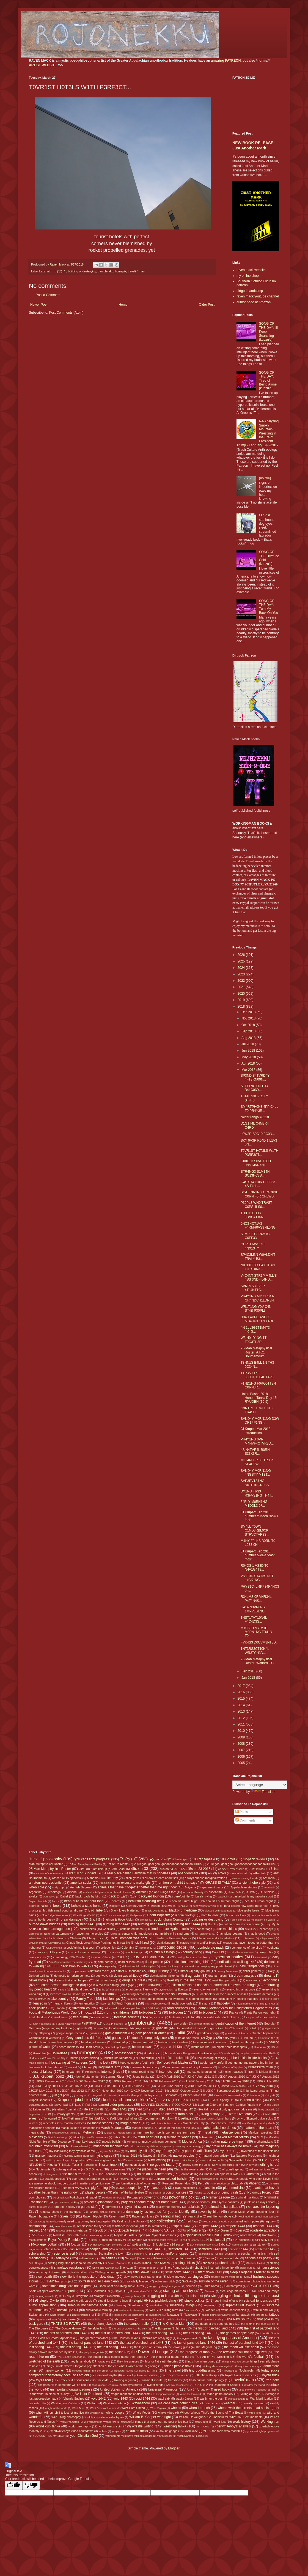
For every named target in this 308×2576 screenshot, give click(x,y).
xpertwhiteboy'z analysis (233, 2426)
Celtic (113, 1933)
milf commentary (98, 2137)
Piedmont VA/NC (73, 2187)
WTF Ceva (202, 2426)
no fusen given (135, 2164)
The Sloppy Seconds (69, 2356)
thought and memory (247, 2366)
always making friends (245, 1878)
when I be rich (199, 2408)
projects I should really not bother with (149, 2202)
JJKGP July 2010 (267, 2081)
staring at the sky (178, 2290)
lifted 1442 (142, 2109)
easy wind (252, 1980)
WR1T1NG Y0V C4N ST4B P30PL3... (256, 1308)
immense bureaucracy (145, 2067)
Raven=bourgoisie (41, 2216)
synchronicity (57, 2314)
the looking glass (179, 2347)
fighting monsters (124, 2003)
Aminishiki (105, 1882)
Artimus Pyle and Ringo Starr (156, 1892)
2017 (242, 1686)
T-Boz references (80, 2314)
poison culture (176, 2192)
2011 (242, 1724)
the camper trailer (137, 2324)
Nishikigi (89, 2164)
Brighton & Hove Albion (118, 1919)
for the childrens (117, 2012)
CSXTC (122, 1957)
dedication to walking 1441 (190, 1962)
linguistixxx (35, 2114)
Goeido (239, 2028)
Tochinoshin (247, 2370)
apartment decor (212, 1887)
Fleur (272, 2003)
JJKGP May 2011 (41, 2090)
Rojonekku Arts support (129, 2235)
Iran (251, 2071)
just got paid (60, 2095)
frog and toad (156, 2017)
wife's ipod (255, 2412)
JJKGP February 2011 (127, 2081)
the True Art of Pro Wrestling (209, 2356)
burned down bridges (44, 1924)
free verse (102, 2017)
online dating (190, 2174)
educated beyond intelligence (57, 1985)
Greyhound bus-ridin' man (85, 2038)
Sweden (210, 2310)
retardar (82, 2230)
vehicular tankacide (191, 2393)
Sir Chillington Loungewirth (108, 2272)
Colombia (128, 1947)
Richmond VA (158, 2230)
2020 (242, 994)
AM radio (269, 1878)
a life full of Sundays (81, 1873)
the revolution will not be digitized (242, 2352)
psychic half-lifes (228, 2202)
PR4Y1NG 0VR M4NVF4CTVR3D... (257, 1441)
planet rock (159, 2188)
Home (123, 305)
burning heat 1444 (186, 1924)
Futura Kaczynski (66, 2023)
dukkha (157, 1980)
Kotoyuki (270, 2095)
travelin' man (136, 271)
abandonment (188, 1873)
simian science (268, 2267)
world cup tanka (48, 2426)
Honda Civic (152, 2053)
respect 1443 (235, 2226)
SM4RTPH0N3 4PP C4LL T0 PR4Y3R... (259, 1108)
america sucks (81, 1883)
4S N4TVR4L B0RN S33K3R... (255, 1452)
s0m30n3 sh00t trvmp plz (163, 2239)
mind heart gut (148, 2137)
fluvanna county (84, 2008)
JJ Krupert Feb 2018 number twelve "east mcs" (257, 1555)
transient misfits (152, 2380)
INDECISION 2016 (260, 2067)
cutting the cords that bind (192, 1957)
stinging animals (44, 2296)
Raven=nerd (117, 2216)
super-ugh (210, 2305)
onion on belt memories (154, 2174)
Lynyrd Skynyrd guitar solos (255, 2118)
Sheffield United (255, 2263)
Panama (124, 2178)
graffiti (179, 2033)
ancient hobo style (252, 1883)
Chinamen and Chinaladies (215, 1938)
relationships (38, 2226)
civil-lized (142, 1943)
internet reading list (140, 2071)
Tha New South (237, 2319)
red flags (192, 2221)
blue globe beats (248, 1910)
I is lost (103, 2062)
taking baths (209, 2314)
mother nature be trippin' (228, 2141)
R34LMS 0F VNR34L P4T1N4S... (256, 1599)
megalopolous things (64, 2132)
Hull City (60, 2058)
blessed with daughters (218, 1910)
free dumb (80, 2017)
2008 (242, 1744)
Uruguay (203, 2389)
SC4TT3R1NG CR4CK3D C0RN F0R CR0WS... (259, 1194)
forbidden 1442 (150, 2012)
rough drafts (36, 2239)
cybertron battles (228, 1957)
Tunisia (113, 2384)
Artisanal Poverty (193, 1892)
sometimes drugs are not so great (67, 2286)
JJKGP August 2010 (231, 2076)
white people (115, 2412)
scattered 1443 (209, 2249)
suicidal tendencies (258, 2300)
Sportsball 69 (101, 2291)
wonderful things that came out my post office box (154, 2421)
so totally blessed (138, 2281)
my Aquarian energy (189, 2146)
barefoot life (181, 1896)
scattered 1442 (179, 2249)
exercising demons (134, 1994)
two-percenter (178, 2384)
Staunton (210, 2291)
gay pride (180, 2023)
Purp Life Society (64, 2206)
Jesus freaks (140, 2076)
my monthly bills (136, 2151)
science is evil (64, 2253)
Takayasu (172, 2314)
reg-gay (270, 2221)
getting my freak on (59, 2028)
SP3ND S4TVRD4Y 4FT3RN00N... (255, 1077)
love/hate (184, 2118)
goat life (162, 2028)
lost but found (99, 2118)
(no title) (265, 478)
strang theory (133, 2296)
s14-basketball (214, 2240)
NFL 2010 (35, 2164)
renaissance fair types (91, 2226)
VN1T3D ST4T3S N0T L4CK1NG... (257, 1578)
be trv (55, 1901)
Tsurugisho (98, 2384)
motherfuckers (263, 2141)
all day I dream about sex (161, 1878)
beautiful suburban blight (222, 1901)
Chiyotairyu (55, 1942)
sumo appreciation (43, 2305)
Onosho (209, 2174)
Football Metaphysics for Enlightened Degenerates (234, 2008)
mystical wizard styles (76, 2155)
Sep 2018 (249, 1031)
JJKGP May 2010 (261, 2086)
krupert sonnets (39, 2100)
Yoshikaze (191, 2431)
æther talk (259, 1873)
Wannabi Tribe (37, 2403)
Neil (48, 2160)
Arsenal (72, 1892)
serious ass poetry (258, 2258)
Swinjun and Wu (262, 2310)
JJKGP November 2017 (147, 2090)
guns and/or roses (187, 2037)
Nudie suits (43, 2169)
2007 (242, 1750)
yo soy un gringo (166, 2431)
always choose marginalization (205, 1878)
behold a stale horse (86, 1906)
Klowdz (218, 2095)
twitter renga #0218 (255, 1117)
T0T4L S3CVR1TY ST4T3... (254, 1098)
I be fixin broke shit (175, 2058)
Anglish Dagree (80, 1887)
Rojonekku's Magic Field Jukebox (207, 2235)
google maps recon (69, 2033)
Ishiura (263, 2071)
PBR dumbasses (205, 2178)
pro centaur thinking (67, 2202)
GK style (98, 2028)
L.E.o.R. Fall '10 (189, 2100)
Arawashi (269, 1887)
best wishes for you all (206, 1905)
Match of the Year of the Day (177, 2127)
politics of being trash (222, 2192)
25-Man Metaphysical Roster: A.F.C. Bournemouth (256, 1352)
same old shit (240, 2244)
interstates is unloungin (202, 2071)
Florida (60, 2008)
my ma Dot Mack (110, 2151)
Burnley (213, 1924)
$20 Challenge (177, 1859)
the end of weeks (122, 2328)
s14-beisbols (241, 2239)
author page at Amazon (254, 302)
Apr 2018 (248, 1063)
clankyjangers (165, 1942)
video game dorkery (220, 2393)
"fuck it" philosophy (45, 1859)
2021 (242, 987)
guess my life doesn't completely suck (139, 2038)
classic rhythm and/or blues (198, 1942)
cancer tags (204, 1928)
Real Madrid (245, 2216)
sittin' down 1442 (177, 2272)
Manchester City (194, 2123)
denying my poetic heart (216, 1966)
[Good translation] (13, 2485)
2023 (242, 974)
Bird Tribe (95, 1910)
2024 (242, 968)
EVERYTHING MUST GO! (65, 1994)
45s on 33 (139, 1868)
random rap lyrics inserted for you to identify (155, 2212)
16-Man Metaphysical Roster (85, 1864)
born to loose (210, 1915)
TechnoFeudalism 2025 (95, 2319)
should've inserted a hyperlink (214, 2267)
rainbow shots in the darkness (60, 2211)
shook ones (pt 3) (149, 2267)
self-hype (62, 2258)
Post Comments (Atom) (66, 313)
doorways (102, 1975)
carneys (268, 1928)
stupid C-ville (49, 2300)
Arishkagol (54, 1892)
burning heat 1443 (151, 1924)
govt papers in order (151, 2033)
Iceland (72, 2067)
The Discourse (38, 2328)
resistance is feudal (125, 2226)
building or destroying (82, 271)
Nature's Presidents (249, 2155)
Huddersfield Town (40, 2058)
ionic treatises (234, 2071)
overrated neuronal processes (92, 2178)
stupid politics (195, 2300)
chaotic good (256, 1933)
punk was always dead (259, 2202)
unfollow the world (254, 2384)
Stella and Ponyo (268, 2291)
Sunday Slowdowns (129, 2305)
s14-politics (134, 2244)
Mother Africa (192, 2141)
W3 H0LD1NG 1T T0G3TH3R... (253, 1340)
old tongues (50, 2174)
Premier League (218, 2197)
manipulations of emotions (78, 2127)
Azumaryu (49, 1896)
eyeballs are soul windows (171, 1994)
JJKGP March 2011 (201, 2086)
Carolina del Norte (40, 1933)
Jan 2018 (248, 1678)
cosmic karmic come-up (84, 1952)
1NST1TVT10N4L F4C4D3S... (254, 1619)
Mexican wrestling (260, 2132)
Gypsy (210, 2038)
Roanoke (43, 2235)
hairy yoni (229, 2037)
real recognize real (43, 2221)
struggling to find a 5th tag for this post (245, 2295)
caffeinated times (131, 1928)
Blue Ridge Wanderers (55, 1915)
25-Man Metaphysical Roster (50, 1869)
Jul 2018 (248, 1044)
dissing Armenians (227, 1971)
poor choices (37, 2197)
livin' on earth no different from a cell (167, 2114)
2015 (242, 1698)
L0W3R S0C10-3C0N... (258, 1134)
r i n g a (264, 515)
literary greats (65, 2114)
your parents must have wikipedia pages (128, 2435)
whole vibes (166, 2412)
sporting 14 (75, 2291)
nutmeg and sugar (68, 2169)
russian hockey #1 (114, 2239)
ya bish (103, 2431)
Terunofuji (196, 2319)
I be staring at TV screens (69, 2062)
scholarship (37, 2253)
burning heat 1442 (116, 1924)
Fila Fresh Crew (154, 2003)
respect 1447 (38, 2230)
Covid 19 (218, 1952)
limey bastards (266, 2109)
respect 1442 (208, 2226)
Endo (63, 1989)
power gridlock (181, 2197)
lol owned (50, 2118)
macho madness (75, 2123)
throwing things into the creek (90, 2370)
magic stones (102, 2123)
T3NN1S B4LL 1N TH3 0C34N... (257, 1364)
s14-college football (43, 2244)
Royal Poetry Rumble (63, 2240)
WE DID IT (212, 2403)
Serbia (209, 2258)
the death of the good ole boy (214, 2323)
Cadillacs (109, 1928)
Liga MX (187, 2109)
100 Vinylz (227, 1859)
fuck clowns (231, 2017)
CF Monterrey (203, 1933)
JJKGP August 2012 (265, 2076)
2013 (242, 1711)
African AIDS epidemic (66, 1878)
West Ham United (133, 2408)
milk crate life (122, 2137)
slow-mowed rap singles (185, 2277)
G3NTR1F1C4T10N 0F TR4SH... (257, 1410)
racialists (193, 2207)
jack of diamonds (87, 2076)
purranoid (112, 2206)
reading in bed (170, 2216)
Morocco (132, 2141)
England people (81, 1989)
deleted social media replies (139, 1966)
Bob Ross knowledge (112, 1915)
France (233, 2012)
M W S (33, 2123)
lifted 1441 (119, 2109)
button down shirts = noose (242, 1924)
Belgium (114, 1905)
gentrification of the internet (235, 2023)
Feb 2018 (248, 1671)
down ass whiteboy (128, 1976)
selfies (110, 2258)
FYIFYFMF (89, 2023)
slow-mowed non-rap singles (142, 2276)
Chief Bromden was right (128, 1938)
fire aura (204, 2003)
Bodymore (136, 1915)
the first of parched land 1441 (214, 2328)
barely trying (204, 1896)
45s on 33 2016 (199, 1869)
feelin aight (225, 1998)
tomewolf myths (107, 2375)
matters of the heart (258, 2128)
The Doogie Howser (68, 2328)
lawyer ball (61, 2104)
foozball (90, 2012)
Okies (213, 2169)
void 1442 (98, 2398)
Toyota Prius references (240, 2375)
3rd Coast (118, 1869)
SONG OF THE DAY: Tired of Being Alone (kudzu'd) (268, 380)
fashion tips (111, 1999)
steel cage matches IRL (235, 2291)
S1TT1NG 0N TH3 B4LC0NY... (254, 1088)
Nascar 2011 (128, 2155)
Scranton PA (139, 2253)
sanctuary (259, 2244)
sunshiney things (182, 2305)
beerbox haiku (38, 1905)
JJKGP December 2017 (89, 2081)
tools (153, 2375)
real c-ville (195, 2216)
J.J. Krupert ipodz (48, 2076)
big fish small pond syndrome (62, 1910)
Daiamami (261, 1957)
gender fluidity (202, 2023)
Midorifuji (78, 2137)
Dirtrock (183, 1971)
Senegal (130, 2258)
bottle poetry (46, 1919)
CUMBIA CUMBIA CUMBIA (151, 1957)
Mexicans (36, 2137)
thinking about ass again (216, 2366)
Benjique (182, 1905)
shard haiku (228, 2263)
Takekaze (190, 2314)
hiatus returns (200, 2047)
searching (204, 2253)
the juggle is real (187, 2338)
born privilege (187, 1915)
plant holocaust (185, 2187)
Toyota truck (270, 2375)
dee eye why (108, 1966)
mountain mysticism (43, 2146)
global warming (118, 2028)
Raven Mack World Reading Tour (251, 2211)
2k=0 (82, 1869)
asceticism (215, 1892)
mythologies (103, 2155)
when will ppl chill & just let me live (60, 2412)
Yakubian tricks (137, 2431)
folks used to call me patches (123, 2008)
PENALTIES (227, 2178)
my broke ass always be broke (228, 2146)
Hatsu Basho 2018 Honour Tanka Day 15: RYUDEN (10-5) (259, 1398)
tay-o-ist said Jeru (46, 2319)
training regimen (125, 2380)
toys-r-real (43, 2380)
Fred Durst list (38, 2017)
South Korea (210, 2286)
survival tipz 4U (67, 2310)
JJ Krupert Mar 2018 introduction (256, 1431)
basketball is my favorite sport (253, 1896)
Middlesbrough (59, 2137)
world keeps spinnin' (112, 2426)
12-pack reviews (255, 1859)
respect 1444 (262, 2226)
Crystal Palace (101, 1957)
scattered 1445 (265, 2249)
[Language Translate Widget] (259, 1785)
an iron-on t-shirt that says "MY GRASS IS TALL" (195, 1883)
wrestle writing (142, 2426)
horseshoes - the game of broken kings (190, 2053)
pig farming (99, 2188)
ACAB (222, 1873)
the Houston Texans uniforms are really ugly (143, 2338)
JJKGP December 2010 (51, 2081)
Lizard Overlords (239, 2114)
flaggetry (223, 2003)
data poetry (105, 1962)
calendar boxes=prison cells (168, 1929)
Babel (64, 1896)
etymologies (166, 1989)
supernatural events (240, 2305)
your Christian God (84, 2436)
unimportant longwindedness (71, 2389)
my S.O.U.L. (228, 2151)
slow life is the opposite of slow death (88, 2277)
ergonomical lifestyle (139, 1989)
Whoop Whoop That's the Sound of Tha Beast (211, 2412)
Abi (210, 1873)
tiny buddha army (202, 2370)
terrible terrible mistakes (171, 2319)
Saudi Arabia (76, 2249)
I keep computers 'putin (133, 2062)
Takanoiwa (137, 2314)
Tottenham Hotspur (206, 2375)
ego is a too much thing (103, 1985)
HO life (275, 2047)
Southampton (233, 2286)
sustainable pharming (131, 2310)
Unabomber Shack (226, 2384)
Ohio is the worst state (189, 2169)
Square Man (137, 2291)
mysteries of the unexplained (260, 2151)
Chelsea (75, 1938)
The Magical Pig (206, 2347)
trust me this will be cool (71, 2384)
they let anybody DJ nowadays (90, 2361)
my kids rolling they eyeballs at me (72, 2151)
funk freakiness (42, 2023)
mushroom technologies (111, 2146)
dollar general (252, 1971)
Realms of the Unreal (131, 2221)
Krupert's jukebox (73, 2100)
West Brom (78, 2408)
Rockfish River (62, 2235)
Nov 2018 (249, 1018)
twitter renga (155, 2384)
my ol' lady (164, 2151)
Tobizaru (229, 2370)
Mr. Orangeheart (77, 2146)
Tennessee (145, 2319)
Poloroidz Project (260, 2192)
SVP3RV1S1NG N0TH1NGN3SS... (256, 1483)
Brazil (93, 1919)
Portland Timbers (112, 2197)
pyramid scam (135, 2207)
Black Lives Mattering (125, 1910)
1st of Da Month (117, 1864)
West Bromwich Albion (103, 2408)
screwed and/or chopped (170, 2253)
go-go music (143, 2028)
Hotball (270, 2053)
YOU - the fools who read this (222, 2431)
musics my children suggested (154, 2146)
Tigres (142, 2370)
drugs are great (133, 1980)
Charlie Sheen (55, 1938)
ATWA (250, 1892)
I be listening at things (211, 2058)
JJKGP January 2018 (235, 2081)
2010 (242, 1731)
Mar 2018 (248, 1070)
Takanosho (155, 2314)
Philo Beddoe (218, 2183)
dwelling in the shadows (184, 1980)
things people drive (178, 2366)
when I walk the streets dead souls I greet (248, 2408)
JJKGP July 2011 (46, 2086)
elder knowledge (151, 1985)
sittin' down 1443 (209, 2272)
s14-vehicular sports (202, 2244)
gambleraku (105, 271)
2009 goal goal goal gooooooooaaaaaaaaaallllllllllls (168, 1864)
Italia (276, 2071)
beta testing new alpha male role (246, 1905)
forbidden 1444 (210, 2012)
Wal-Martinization (261, 2398)
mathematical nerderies (219, 2128)
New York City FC (184, 2160)
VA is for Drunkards (89, 2394)
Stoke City (65, 2296)
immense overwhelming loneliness (189, 2067)
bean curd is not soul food (83, 1901)
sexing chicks (185, 2263)
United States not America (119, 2389)
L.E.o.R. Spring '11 (221, 2100)
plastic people (95, 2192)
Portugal (132, 2197)
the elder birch (96, 2328)
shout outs (246, 2267)
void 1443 (121, 2398)
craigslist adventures (241, 1952)
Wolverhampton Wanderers (100, 2421)
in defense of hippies (230, 2067)
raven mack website (251, 270)
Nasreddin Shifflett (155, 2155)
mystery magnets (46, 2155)
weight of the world (56, 2408)
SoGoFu (187, 2281)
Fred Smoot (61, 2017)
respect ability (64, 2230)
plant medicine (233, 2188)
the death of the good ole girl (258, 2323)
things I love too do (233, 2361)
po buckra (155, 2192)
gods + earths (219, 2028)
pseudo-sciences (198, 2202)
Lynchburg (224, 2118)
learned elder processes (115, 2105)
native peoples (183, 2155)
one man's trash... (75, 2174)
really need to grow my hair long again (84, 2221)
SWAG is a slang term (163, 2310)
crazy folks (266, 1952)
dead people (154, 1962)
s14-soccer (177, 2244)
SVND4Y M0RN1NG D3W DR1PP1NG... (260, 1420)
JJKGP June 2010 (106, 2086)
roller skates (248, 2235)
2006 (242, 1757)
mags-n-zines (130, 2123)
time (154, 2370)
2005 (242, 1763)
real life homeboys (219, 2216)
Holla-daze (59, 2053)
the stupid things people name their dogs (115, 2356)
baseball (222, 1896)
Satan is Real (52, 2249)
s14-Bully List (264, 2239)
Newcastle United (240, 2160)
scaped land (99, 2249)
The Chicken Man (173, 2324)
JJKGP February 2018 (163, 2081)
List (48, 2114)
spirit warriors (50, 2291)
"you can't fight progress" (92, 1859)
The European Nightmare (168, 2328)
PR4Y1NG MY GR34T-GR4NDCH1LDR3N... (258, 1298)
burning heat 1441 (81, 1924)
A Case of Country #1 (48, 1873)
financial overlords (180, 2003)
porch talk (59, 2197)
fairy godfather (37, 1998)
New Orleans (135, 2160)
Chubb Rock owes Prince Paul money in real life (98, 1942)
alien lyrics (132, 1878)
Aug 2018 (249, 1038)
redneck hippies (248, 2221)
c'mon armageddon (56, 1929)
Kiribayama (151, 2095)
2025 (242, 961)
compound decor (171, 1947)
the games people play (237, 2333)
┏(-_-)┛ (154, 1859)
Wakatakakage (236, 2398)
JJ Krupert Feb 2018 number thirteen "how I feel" (259, 1516)
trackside (102, 2380)
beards (116, 1901)
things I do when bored (200, 2361)
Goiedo (253, 2028)
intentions (91, 2071)
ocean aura (117, 2169)
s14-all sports (191, 2239)
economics (271, 1980)
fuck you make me (255, 2017)
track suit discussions (75, 2380)
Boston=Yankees (236, 1915)
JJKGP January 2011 (199, 2081)
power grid (151, 2197)
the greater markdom (94, 2338)
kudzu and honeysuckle (124, 2100)
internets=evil (169, 2072)
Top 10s (166, 2375)
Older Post (207, 305)
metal (207, 2132)
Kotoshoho (253, 2095)
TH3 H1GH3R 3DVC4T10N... (253, 1215)
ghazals (82, 2028)
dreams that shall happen (71, 1980)
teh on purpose (124, 2319)
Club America (54, 1947)
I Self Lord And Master (171, 2062)
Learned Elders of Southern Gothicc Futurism (228, 2104)
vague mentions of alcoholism (130, 2393)
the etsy (142, 2328)
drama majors (217, 1975)
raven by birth (208, 2212)
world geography (79, 2426)
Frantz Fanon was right (259, 2012)
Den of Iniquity (169, 1966)
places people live (129, 2188)
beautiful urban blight (258, 1901)
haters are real (143, 2042)
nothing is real (268, 2165)
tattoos (274, 2315)
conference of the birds (247, 1947)
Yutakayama (184, 2435)
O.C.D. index (94, 2169)
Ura (189, 2389)
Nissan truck (108, 2165)
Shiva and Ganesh (103, 2267)
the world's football (250, 2357)
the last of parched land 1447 (244, 2343)
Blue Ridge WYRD (84, 1915)
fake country (59, 1999)
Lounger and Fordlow (158, 2118)
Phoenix (255, 2183)
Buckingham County (168, 1919)
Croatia (81, 1957)
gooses (94, 2033)
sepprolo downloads (184, 2258)
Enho (102, 1989)
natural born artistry (216, 2155)
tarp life (260, 2314)
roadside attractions (264, 2230)
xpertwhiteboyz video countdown (71, 2431)
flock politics (38, 2008)
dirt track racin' (99, 1971)
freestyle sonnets (126, 2017)
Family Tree (85, 1999)
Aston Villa (235, 1892)
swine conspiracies (233, 2310)
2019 (242, 1000)
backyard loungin (151, 1896)
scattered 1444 (238, 2249)
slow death (44, 2277)
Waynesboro (140, 2403)
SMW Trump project (59, 2281)
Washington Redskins (65, 2403)
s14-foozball (73, 2244)
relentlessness (63, 2226)
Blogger (173, 2448)
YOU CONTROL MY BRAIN (49, 2435)
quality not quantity (168, 2206)
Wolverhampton (70, 2421)
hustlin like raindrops (118, 2058)
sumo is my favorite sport (87, 2305)
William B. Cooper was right (150, 2417)
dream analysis (245, 1976)
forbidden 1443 (180, 2012)
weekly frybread (253, 2403)
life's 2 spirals (94, 2109)
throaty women (54, 2370)
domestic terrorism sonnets (72, 1975)
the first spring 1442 (160, 2333)
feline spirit (272, 1998)
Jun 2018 (248, 1050)
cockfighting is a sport (81, 1947)
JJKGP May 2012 (72, 2090)
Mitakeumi (206, 2137)
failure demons (263, 1994)
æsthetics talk (240, 1873)
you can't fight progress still (263, 2431)
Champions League (229, 1933)
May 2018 (249, 1057)
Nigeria (52, 2164)
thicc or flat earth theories (161, 2361)
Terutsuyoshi (214, 2319)
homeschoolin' (125, 2053)
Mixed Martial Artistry (233, 2137)
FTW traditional (210, 2017)
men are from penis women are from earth (167, 2132)
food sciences (177, 2008)
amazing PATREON (226, 60)
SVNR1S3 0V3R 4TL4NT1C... (253, 1288)
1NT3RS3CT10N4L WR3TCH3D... (255, 1651)
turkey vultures (132, 2384)
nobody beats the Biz (194, 2164)
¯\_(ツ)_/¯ (59, 271)
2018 (242, 1006)
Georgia (269, 2023)
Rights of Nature (189, 2230)
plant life (208, 2188)
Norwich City (246, 2164)
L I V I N (164, 2100)
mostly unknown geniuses (159, 2141)
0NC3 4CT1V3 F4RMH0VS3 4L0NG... (259, 1225)
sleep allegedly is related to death (254, 2272)
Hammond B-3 (266, 2037)
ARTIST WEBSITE (43, 65)
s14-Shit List (155, 2244)
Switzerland (36, 2314)
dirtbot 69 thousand (128, 1971)
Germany (35, 2028)
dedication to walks (75, 1966)
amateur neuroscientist (45, 1883)
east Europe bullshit (225, 1980)
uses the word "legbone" (253, 2389)
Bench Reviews (161, 1905)
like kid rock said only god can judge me (225, 2109)
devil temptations (252, 1966)
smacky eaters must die (225, 2276)
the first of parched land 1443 (65, 2333)
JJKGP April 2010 (168, 2076)
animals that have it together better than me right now (137, 1887)
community (145, 1947)
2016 (242, 1692)
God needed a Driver (190, 2028)
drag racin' (192, 1976)
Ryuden (137, 2239)
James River (115, 2077)
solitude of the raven (214, 2281)
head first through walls (247, 2042)
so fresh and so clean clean (98, 2281)
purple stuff (89, 2207)
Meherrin (88, 2132)
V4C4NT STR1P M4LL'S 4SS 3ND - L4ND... (259, 1277)
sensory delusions (154, 2258)
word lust (220, 2421)
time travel (173, 2370)
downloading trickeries (164, 1975)
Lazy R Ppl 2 (83, 2104)
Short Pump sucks (176, 2267)
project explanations (98, 2202)
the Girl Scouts (270, 2333)
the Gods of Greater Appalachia (54, 2338)
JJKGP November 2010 (107, 2090)
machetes (49, 2123)
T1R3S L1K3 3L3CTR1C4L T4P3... (258, 1375)
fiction (103, 2003)
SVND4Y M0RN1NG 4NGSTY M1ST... (256, 1472)
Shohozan (126, 2267)
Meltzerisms (125, 2132)
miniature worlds (179, 2137)
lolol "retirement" (73, 2118)
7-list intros (256, 1869)
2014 (242, 1705)
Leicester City (42, 2109)
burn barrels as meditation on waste (253, 1919)
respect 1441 (181, 2226)
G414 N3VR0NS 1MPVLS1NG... (254, 1609)
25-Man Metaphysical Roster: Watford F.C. (257, 1661)
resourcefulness (155, 2226)
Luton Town (206, 2118)
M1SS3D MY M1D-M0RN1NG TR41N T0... (256, 1632)
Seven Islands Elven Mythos (151, 2263)
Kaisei (112, 2095)
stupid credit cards (79, 2300)
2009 (242, 1737)
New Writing (157, 2160)
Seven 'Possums (117, 2263)
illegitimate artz (109, 2067)
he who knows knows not (210, 2042)
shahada (208, 2263)
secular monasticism (254, 2253)
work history (242, 2422)
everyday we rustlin (206, 1989)
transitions (175, 2380)
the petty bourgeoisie (91, 2352)
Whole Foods (142, 2412)
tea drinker (69, 2319)
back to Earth (119, 1896)
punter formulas (38, 2206)
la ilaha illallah (251, 2100)
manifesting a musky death (258, 2123)
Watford (92, 2403)
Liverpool (129, 2114)
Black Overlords (154, 1910)
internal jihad (110, 2072)
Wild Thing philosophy (66, 2417)
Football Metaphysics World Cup (53, 2012)
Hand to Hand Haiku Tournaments (51, 2042)
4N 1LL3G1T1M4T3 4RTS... (255, 1329)
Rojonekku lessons (163, 2235)
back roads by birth (88, 1896)
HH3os (178, 2047)
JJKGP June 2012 (169, 2086)
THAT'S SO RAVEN (65, 2324)
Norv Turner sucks (223, 2164)
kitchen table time (195, 2095)
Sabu (221, 2244)
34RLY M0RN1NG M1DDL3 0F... (254, 1504)
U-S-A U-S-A (199, 2384)
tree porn (272, 2380)
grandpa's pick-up (235, 2033)
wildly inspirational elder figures (105, 2417)
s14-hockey (94, 2244)
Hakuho (248, 2037)
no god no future (162, 2165)
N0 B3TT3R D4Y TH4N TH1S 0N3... (258, 1267)
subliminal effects (226, 2300)
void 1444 (143, 2398)
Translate (263, 1792)
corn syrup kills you (48, 1952)
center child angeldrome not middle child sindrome (155, 1933)
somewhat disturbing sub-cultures (122, 2286)
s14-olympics (114, 2244)
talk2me (226, 2314)
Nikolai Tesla (70, 2164)
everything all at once (241, 1989)
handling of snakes (93, 2042)
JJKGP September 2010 (222, 2090)
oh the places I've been (149, 2169)
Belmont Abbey (136, 1905)
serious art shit (229, 2258)
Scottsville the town (111, 2253)
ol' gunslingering (233, 2169)
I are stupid (146, 2058)
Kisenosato (170, 2095)
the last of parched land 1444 (193, 2343)
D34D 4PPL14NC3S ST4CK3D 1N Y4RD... (259, 1319)
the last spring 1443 (74, 2347)
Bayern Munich (38, 1901)
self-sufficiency (88, 2258)
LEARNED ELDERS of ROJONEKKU (166, 2104)
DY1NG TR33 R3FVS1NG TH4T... (257, 1493)
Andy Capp (58, 1887)
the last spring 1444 (112, 2347)
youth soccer (164, 2435)
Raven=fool (66, 2216)
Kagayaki (97, 2095)
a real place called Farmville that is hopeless (137, 1873)
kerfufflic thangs (130, 2095)
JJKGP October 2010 (184, 2090)
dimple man (78, 1971)
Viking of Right (250, 2393)
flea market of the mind (251, 2003)
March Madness (112, 2128)
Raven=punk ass (143, 2216)
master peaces (142, 2127)
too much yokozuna (134, 2375)
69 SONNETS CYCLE (231, 1869)
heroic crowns (142, 2047)
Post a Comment (48, 295)
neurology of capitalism (71, 2160)
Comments (245, 1820)
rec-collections (162, 2221)
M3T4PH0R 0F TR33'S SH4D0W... (257, 1462)
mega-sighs (36, 2132)
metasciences (229, 2132)
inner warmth (71, 2071)
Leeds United (271, 2104)
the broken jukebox (102, 2324)
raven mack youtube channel (258, 296)
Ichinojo (87, 2067)
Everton (183, 1989)
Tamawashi (242, 2314)
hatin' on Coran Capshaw (173, 2042)
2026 (242, 955)
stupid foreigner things (113, 2300)
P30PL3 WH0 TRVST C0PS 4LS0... (256, 1204)
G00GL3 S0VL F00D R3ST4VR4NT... (256, 1163)
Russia (92, 2239)
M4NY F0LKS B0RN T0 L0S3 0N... (258, 1543)
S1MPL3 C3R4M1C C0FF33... (255, 1236)
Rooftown (268, 2235)
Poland (198, 2192)
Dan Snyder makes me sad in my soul (71, 1962)
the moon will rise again (241, 2347)
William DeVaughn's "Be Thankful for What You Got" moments (221, 2417)
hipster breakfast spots (232, 2047)
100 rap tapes (202, 1859)
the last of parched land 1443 (141, 2343)
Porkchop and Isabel (83, 2197)
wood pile (201, 2421)
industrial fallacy (41, 2072)
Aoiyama (190, 1887)
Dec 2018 (249, 1012)
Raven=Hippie (92, 2216)
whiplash (95, 2412)
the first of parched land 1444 (116, 2333)
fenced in (40, 2003)
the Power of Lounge (149, 2352)
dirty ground (202, 1971)
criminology (60, 1957)
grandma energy (208, 2033)
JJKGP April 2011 (199, 2076)
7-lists (275, 1869)
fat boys (132, 1998)
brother (144, 1919)
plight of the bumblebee (128, 2192)
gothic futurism (116, 2033)
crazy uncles (37, 1957)
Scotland (88, 2253)
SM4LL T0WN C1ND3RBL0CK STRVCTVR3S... (255, 1530)
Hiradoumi (260, 2047)
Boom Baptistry (158, 1915)
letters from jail (66, 2109)
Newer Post (38, 305)
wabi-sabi (164, 2398)
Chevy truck (95, 1938)
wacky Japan (184, 2398)
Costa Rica (113, 1952)
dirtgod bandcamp (250, 291)
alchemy (112, 1878)
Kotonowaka (234, 2095)
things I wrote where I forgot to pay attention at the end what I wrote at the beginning (101, 2366)
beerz (57, 1906)
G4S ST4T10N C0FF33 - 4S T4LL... (259, 1184)
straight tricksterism (107, 2296)
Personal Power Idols (177, 2183)
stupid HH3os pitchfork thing (155, 2300)
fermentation (87, 2003)
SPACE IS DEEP (259, 2286)
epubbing (115, 1989)
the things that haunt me (167, 2356)
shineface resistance (69, 2267)
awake (33, 1896)
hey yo (164, 2047)
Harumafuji (120, 2042)
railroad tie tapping (262, 2206)
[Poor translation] (31, 2485)
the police (116, 2352)
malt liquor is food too (164, 2123)
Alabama (93, 1878)
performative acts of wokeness (136, 2183)
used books (222, 2389)
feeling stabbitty (247, 1998)
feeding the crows (200, 1998)
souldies (191, 2286)
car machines (227, 1929)
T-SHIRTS (101, 2314)
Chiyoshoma (36, 1942)
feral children (63, 2003)
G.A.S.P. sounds (113, 2023)
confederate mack (211, 1947)
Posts (241, 1812)
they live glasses (128, 2361)
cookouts (273, 1947)
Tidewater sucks (123, 2370)
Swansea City (192, 2310)
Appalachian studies (243, 1887)
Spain (33, 2291)
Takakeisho (120, 2314)
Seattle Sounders (225, 2253)
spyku (119, 2291)
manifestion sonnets (42, 2127)
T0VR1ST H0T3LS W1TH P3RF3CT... (259, 1152)
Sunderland (156, 2305)
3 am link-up (99, 1869)
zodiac (200, 2435)
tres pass (43, 2384)
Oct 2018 (248, 1025)
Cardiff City (251, 1928)
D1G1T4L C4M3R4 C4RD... (255, 1125)
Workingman (270, 2422)
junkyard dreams (257, 2090)
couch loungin (134, 1952)
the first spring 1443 (197, 2333)
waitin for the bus (211, 2398)
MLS (260, 2137)
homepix (120, 271)
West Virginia (158, 2408)
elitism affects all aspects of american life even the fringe (214, 1985)
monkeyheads (85, 2141)
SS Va (153, 2291)
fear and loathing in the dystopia (163, 1998)
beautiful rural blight (185, 1901)
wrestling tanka (175, 2426)
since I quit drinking (48, 2272)
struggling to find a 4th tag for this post (174, 2296)
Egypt (130, 1985)
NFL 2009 (265, 2160)
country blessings (162, 1952)
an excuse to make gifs (133, 1883)
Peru (201, 2183)
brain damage (71, 1919)
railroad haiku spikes (223, 2207)
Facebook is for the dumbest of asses (223, 1994)
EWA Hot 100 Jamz (100, 1994)
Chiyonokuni (267, 1938)
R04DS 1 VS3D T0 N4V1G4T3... (254, 1567)
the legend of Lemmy (148, 2347)
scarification (123, 2249)
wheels (176, 2408)
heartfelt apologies (116, 2047)
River (238, 2230)
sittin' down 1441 (145, 2272)
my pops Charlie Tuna (196, 2151)
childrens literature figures (173, 1938)
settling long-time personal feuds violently (75, 2263)
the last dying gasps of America (229, 2338)
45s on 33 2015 (170, 1869)
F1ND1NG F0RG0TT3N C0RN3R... (258, 1385)
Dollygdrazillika (39, 1975)
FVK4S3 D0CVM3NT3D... (260, 1642)
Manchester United (223, 2123)
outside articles (55, 2178)
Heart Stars (92, 2047)
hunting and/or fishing (84, 2058)
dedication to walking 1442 (237, 1962)
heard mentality (69, 2047)
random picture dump (102, 2211)
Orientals (252, 2174)
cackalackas (88, 1928)
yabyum (116, 2431)
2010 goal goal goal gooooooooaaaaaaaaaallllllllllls (240, 1864)
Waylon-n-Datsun (114, 2403)
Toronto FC (182, 2375)
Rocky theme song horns (94, 2235)
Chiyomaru (248, 1938)
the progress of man (195, 2352)
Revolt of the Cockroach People (117, 2230)
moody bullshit (112, 2141)
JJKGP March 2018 (232, 2086)
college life (108, 1947)
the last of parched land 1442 (90, 2343)
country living (192, 1952)
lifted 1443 (166, 2109)
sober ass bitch (165, 2281)
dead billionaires (128, 1962)
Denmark (189, 1966)
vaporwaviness (166, 2393)
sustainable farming (99, 2310)
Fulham (274, 2017)
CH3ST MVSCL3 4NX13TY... (253, 1246)
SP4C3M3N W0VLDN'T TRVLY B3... (258, 1256)
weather (229, 2403)
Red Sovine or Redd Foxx (219, 2221)
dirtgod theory (158, 1971)
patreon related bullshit (171, 2179)
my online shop (248, 276)
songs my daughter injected (165, 2286)
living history (210, 2114)
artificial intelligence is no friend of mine (107, 1892)
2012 (242, 1718)
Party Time (141, 2178)
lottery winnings (127, 2118)
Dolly (271, 1971)
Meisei (108, 2132)
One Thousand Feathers (114, 2174)
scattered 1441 (150, 2249)
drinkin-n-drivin (105, 1980)
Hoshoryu (229, 2053)
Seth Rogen (36, 2263)
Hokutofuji (39, 2053)
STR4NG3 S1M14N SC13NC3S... (255, 1173)
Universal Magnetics (163, 2389)
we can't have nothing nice (178, 2403)
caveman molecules (90, 1933)
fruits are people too (182, 2017)
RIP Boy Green (219, 2230)
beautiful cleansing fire (145, 1901)
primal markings (248, 2197)
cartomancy (63, 1933)
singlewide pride (76, 2272)
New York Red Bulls (212, 2160)
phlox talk (237, 2183)
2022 (242, 981)
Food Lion (153, 2008)
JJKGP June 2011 (137, 2086)
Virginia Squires (74, 2398)
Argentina (35, 1892)
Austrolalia (267, 1892)
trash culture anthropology (206, 2380)
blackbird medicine (183, 1910)
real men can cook (268, 2216)
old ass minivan (259, 2169)
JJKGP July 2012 (75, 2086)
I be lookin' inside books (249, 2058)
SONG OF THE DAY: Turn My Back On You (268, 607)
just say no (80, 2095)
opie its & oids (229, 2174)
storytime (82, 2296)
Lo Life (264, 2114)
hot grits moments (250, 2053)
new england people (107, 2160)
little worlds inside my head (98, 2114)
